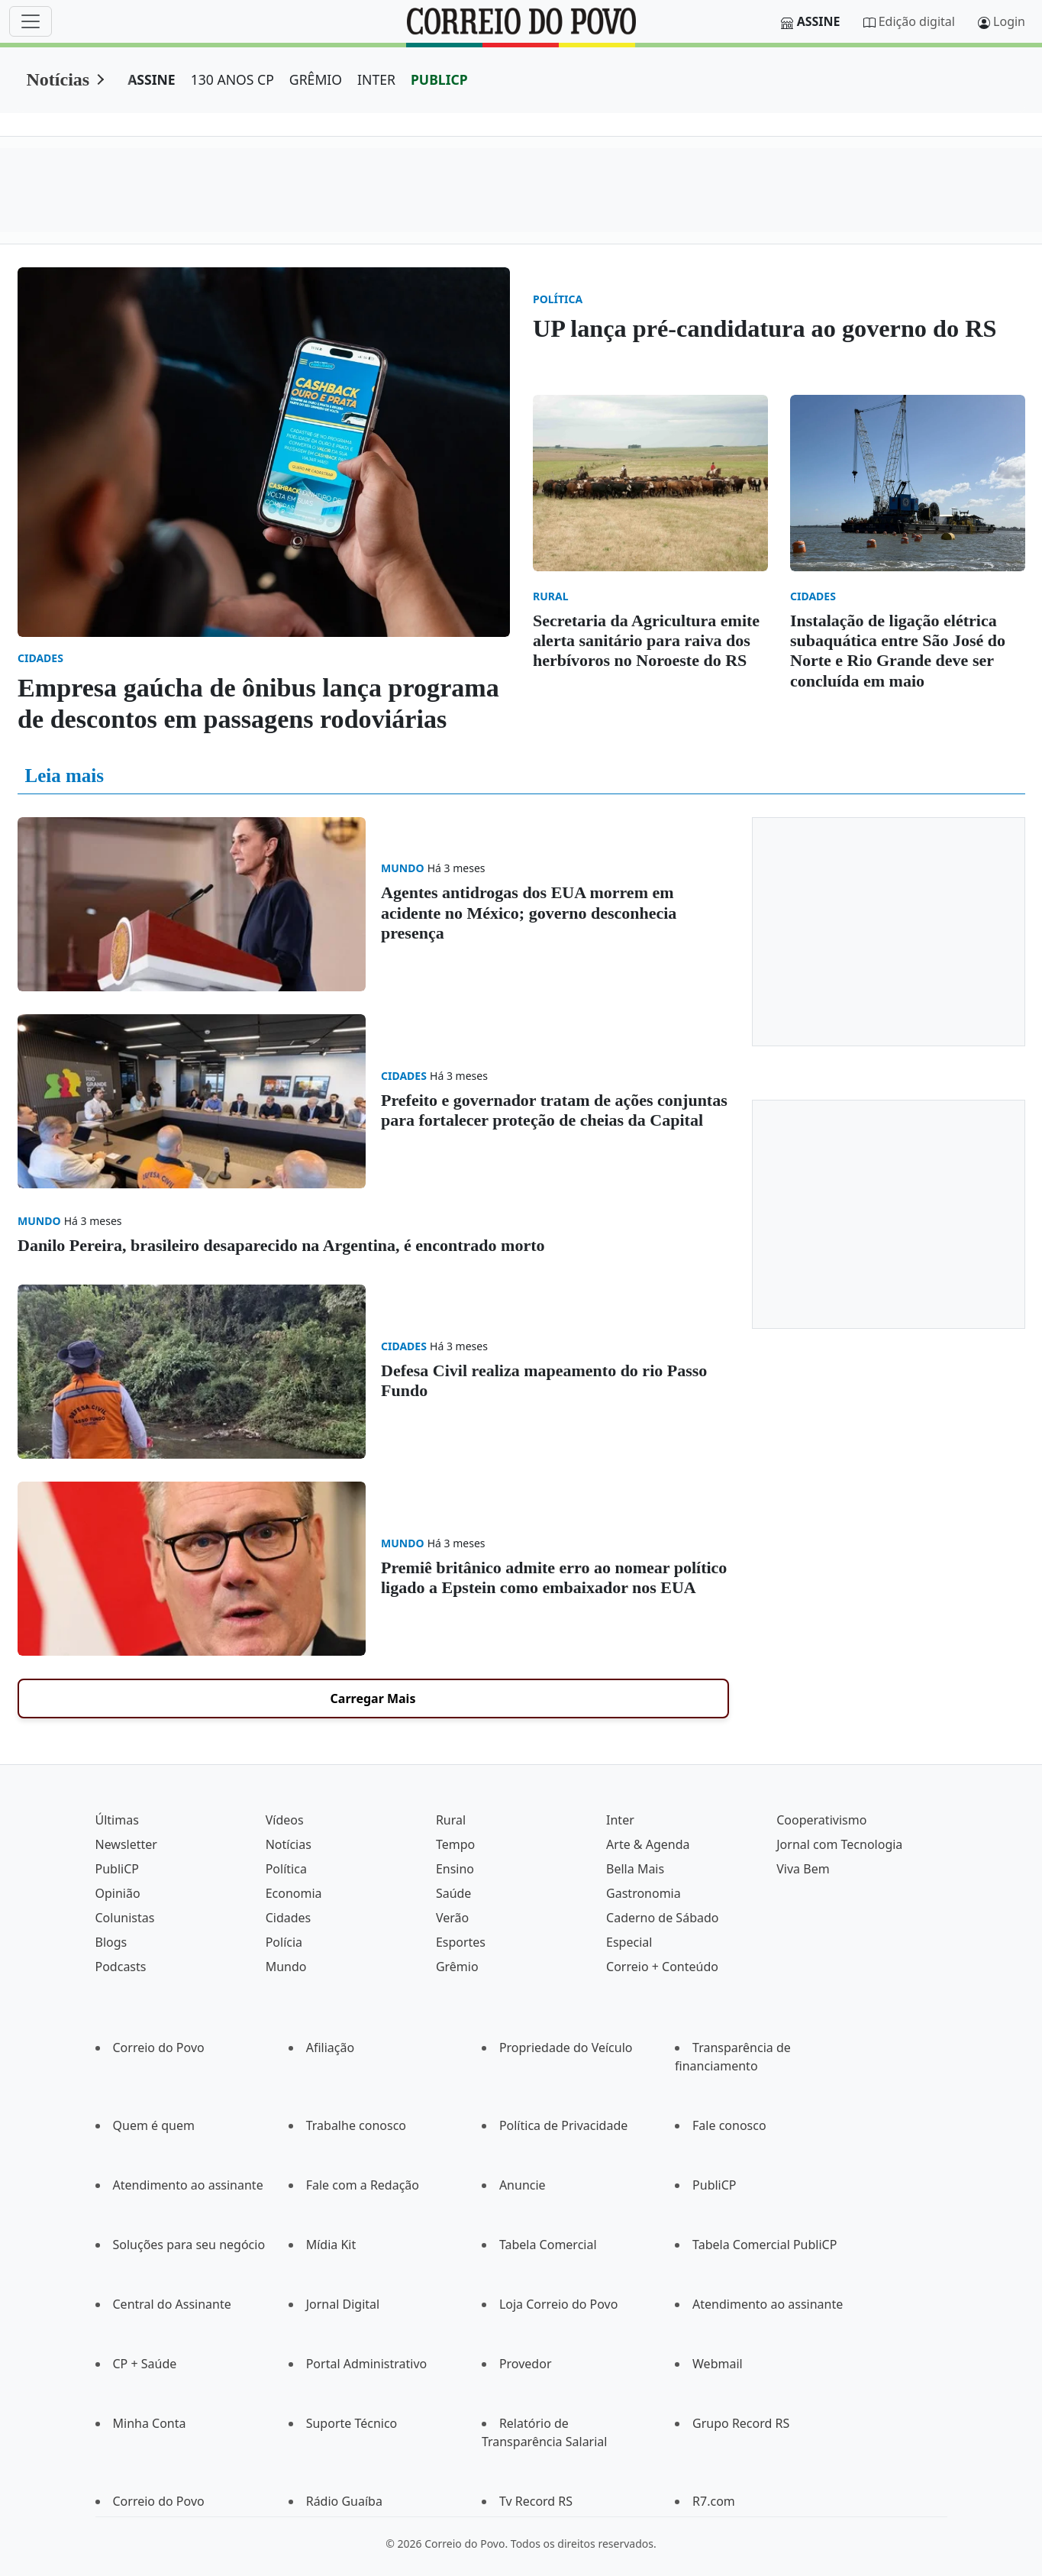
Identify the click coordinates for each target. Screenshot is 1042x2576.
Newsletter (126, 1844)
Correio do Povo (159, 2047)
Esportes (461, 1942)
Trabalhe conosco (356, 2125)
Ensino (455, 1868)
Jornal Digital (342, 2304)
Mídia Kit (331, 2244)
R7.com (713, 2501)
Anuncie (522, 2185)
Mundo (286, 1966)
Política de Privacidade (563, 2125)
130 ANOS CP (232, 79)
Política (286, 1868)
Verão (452, 1917)
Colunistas (125, 1917)
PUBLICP (439, 79)
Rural (451, 1820)
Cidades (288, 1917)
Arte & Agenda (647, 1844)
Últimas (117, 1820)
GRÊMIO (315, 79)
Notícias (58, 79)
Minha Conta (149, 2423)
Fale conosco (729, 2125)
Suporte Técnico (352, 2423)
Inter (620, 1820)
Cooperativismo (821, 1820)
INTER (376, 79)
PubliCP (117, 1868)
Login (1009, 21)
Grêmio (457, 1966)
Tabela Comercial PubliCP (764, 2244)
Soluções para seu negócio (189, 2244)
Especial (629, 1942)
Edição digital (917, 21)
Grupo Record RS (740, 2423)
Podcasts (121, 1966)
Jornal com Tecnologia (839, 1844)
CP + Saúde (145, 2363)
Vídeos (285, 1820)
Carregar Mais (373, 1698)
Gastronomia (643, 1893)
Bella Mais (635, 1868)
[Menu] (30, 21)
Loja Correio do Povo (558, 2304)
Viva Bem (802, 1868)
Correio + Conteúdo (662, 1966)
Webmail (717, 2363)
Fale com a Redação (362, 2185)
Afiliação (330, 2047)
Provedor (525, 2363)
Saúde (454, 1893)
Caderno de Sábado (662, 1917)
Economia (294, 1893)
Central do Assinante (172, 2304)
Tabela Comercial (548, 2244)
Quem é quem (154, 2125)
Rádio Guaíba (344, 2501)
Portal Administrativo (366, 2363)
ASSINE (151, 79)
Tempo (455, 1844)
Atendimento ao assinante (188, 2185)
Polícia (284, 1942)
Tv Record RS (536, 2501)
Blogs (111, 1942)
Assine (818, 21)
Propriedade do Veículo (566, 2047)
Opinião (117, 1893)
